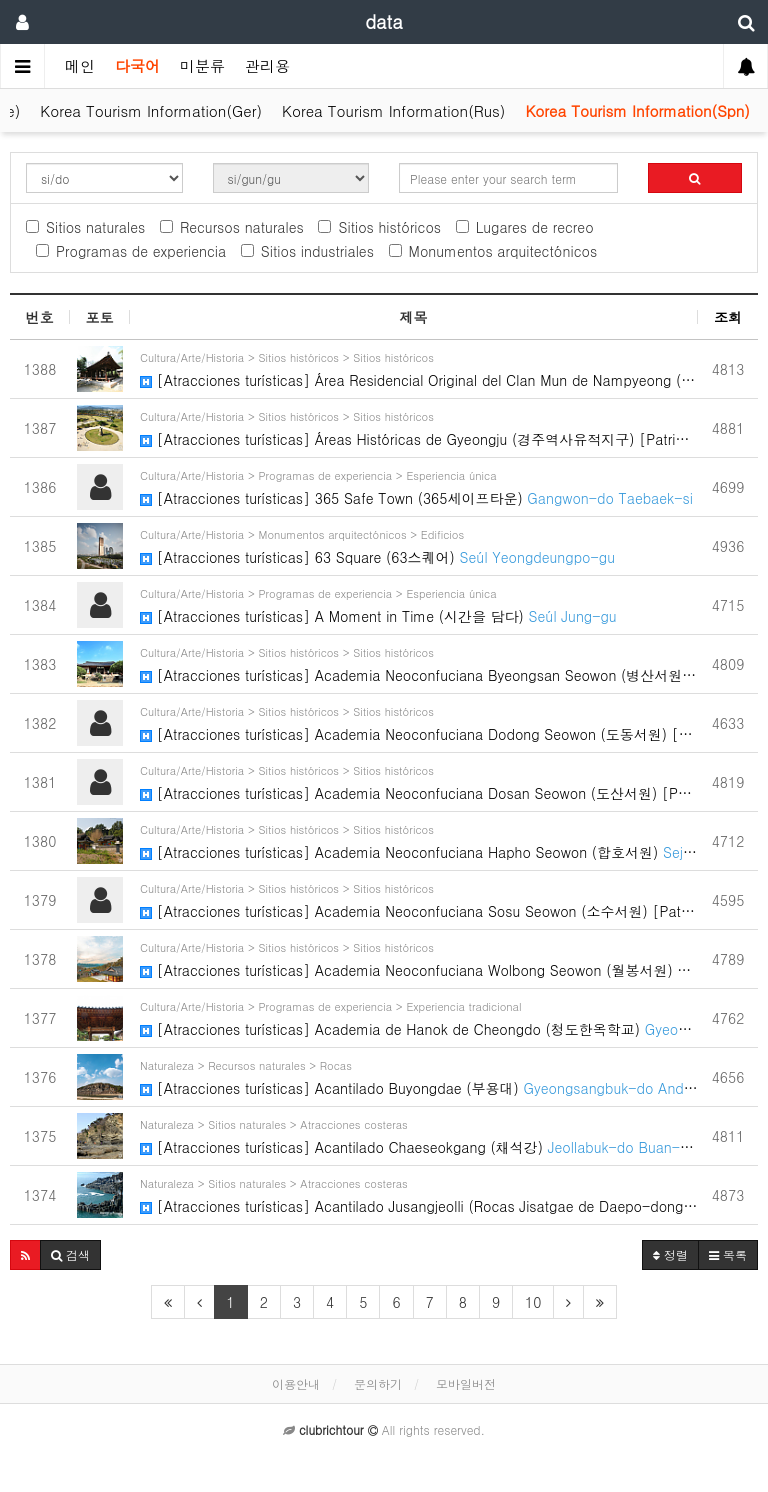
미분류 (202, 65)
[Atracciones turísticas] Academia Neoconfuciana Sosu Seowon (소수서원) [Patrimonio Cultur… (419, 899)
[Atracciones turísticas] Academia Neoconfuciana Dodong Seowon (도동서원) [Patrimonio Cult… (419, 722)
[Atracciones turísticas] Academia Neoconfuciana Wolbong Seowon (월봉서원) (419, 958)
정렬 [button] (670, 1254)
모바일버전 (466, 1383)
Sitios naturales (85, 227)
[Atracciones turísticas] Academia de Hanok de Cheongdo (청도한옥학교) (419, 1017)
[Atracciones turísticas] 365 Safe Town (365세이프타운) (419, 486)
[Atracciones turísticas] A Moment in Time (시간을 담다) (419, 604)
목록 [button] (728, 1254)
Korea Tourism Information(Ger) (151, 110)
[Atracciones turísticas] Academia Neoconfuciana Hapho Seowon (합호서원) (419, 840)
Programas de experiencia (131, 251)
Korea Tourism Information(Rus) (393, 110)
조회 (728, 317)
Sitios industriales (307, 251)
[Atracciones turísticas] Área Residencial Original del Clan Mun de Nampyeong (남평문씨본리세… (419, 368)
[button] (25, 1255)
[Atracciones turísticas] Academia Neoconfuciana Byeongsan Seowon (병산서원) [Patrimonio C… (419, 663)
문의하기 (378, 1383)
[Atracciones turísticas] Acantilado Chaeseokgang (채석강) (419, 1135)
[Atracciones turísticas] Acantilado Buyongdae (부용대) (419, 1076)
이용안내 (296, 1383)
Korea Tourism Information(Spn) (637, 110)
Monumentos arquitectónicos (493, 251)
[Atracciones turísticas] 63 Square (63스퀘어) (419, 545)
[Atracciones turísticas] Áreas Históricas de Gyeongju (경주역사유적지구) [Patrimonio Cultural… (419, 427)
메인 (80, 65)
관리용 (267, 65)
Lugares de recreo (525, 227)
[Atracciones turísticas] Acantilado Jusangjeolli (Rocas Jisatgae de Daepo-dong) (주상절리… (419, 1194)
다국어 (137, 65)
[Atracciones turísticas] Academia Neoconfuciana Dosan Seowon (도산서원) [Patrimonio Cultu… (419, 781)
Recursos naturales (232, 227)
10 (533, 1302)
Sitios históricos (379, 227)
